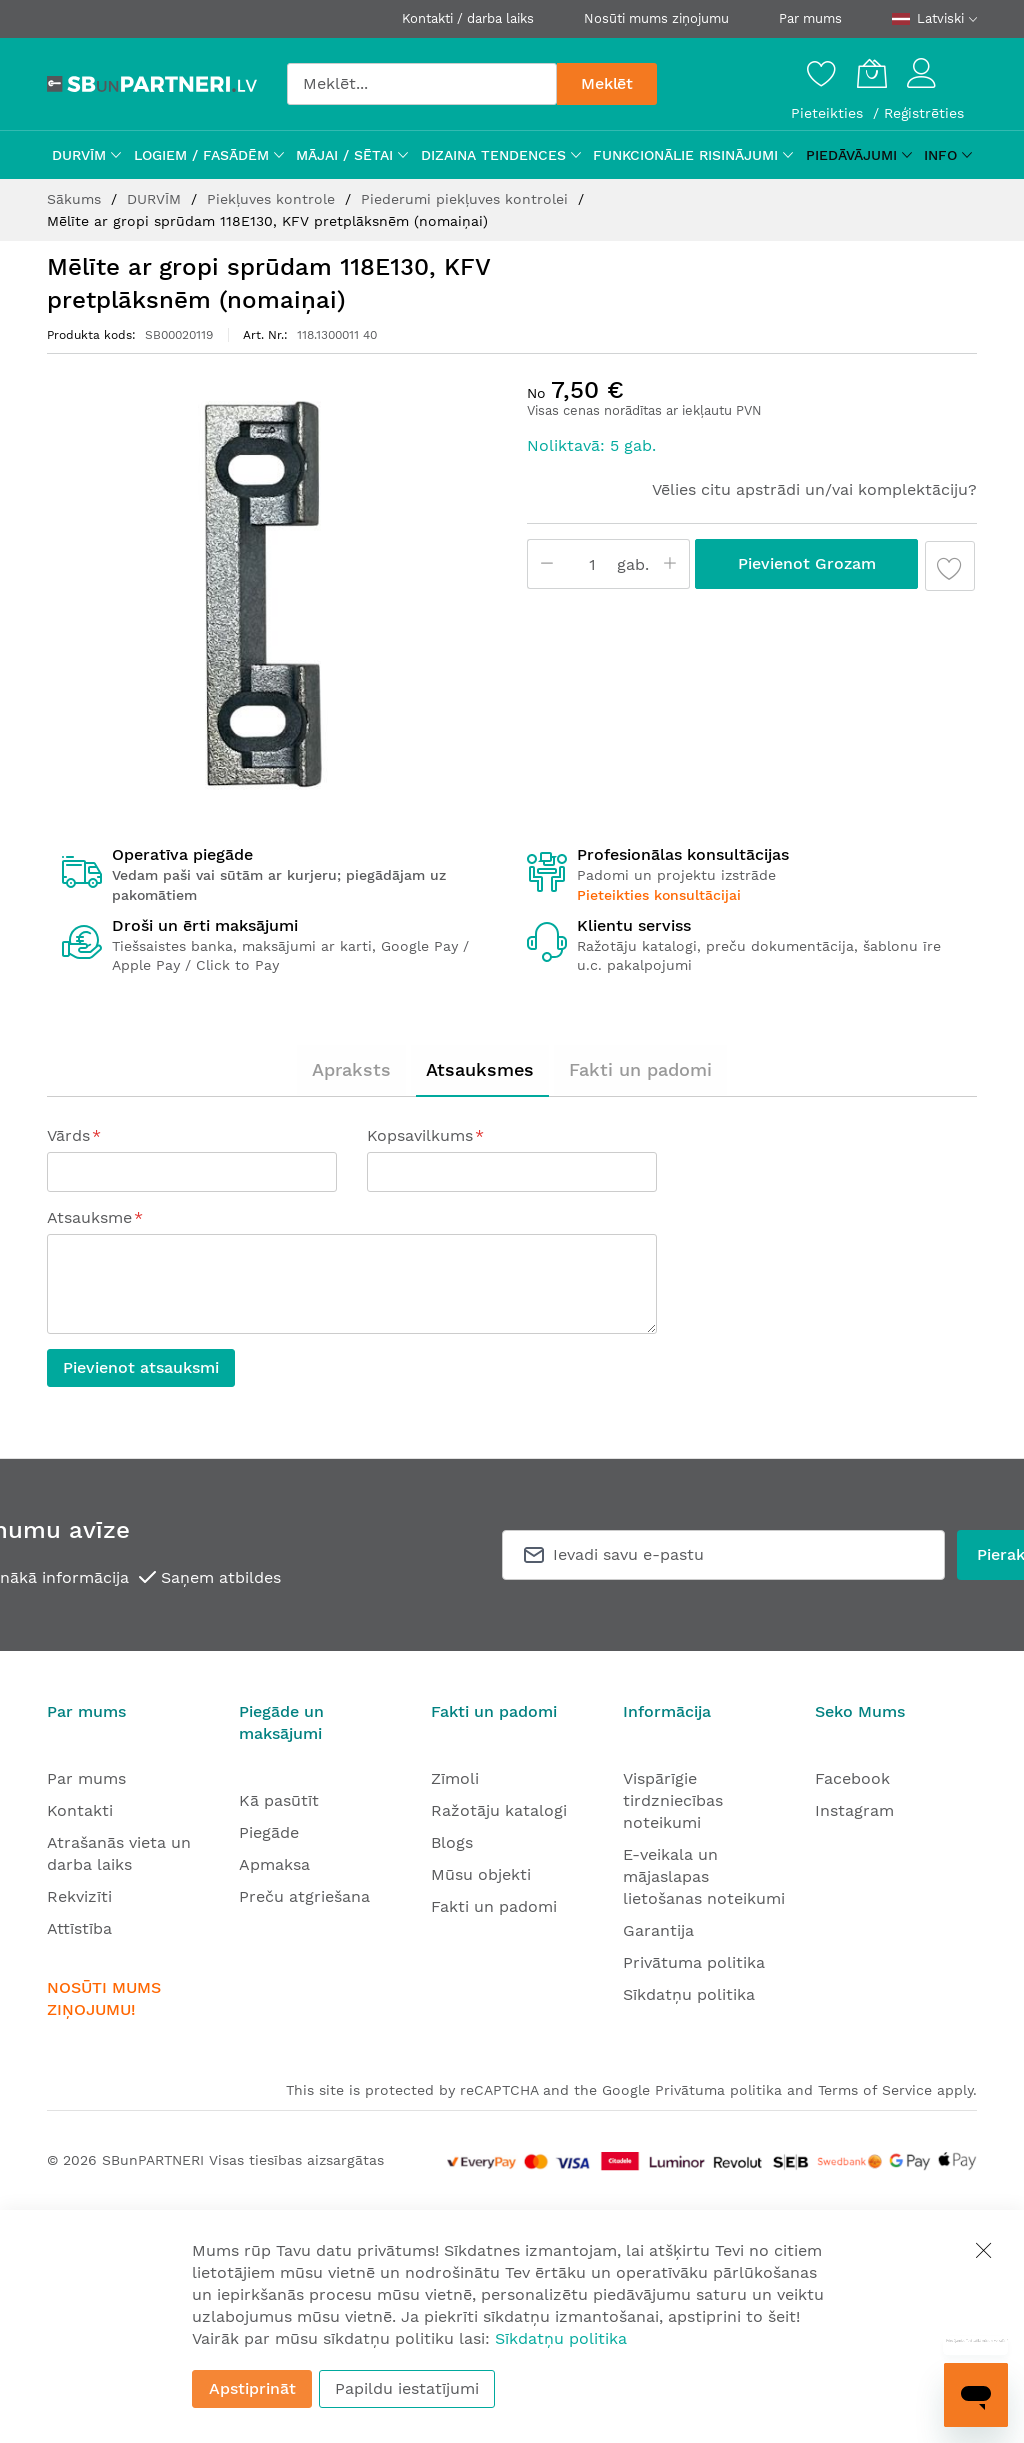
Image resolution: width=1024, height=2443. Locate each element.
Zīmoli (455, 1778)
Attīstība (79, 1928)
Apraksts (351, 1069)
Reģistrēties (924, 113)
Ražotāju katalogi (499, 1810)
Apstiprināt (252, 2388)
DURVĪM (156, 199)
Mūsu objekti (481, 1874)
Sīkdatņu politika (689, 1994)
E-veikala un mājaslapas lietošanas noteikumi (704, 1876)
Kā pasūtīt (279, 1800)
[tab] (351, 1070)
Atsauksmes (480, 1069)
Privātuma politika (694, 1962)
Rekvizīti (79, 1896)
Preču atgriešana (304, 1896)
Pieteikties (829, 113)
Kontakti (80, 1810)
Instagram (854, 1810)
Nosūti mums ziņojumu (656, 18)
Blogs (452, 1842)
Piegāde (269, 1832)
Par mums (810, 18)
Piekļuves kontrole (273, 199)
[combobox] (422, 84)
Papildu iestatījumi (407, 2388)
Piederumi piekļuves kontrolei (467, 199)
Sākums (76, 199)
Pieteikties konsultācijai (659, 895)
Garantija (658, 1930)
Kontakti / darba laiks (468, 18)
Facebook (852, 1778)
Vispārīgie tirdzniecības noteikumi (673, 1800)
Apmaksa (274, 1864)
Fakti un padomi (640, 1069)
